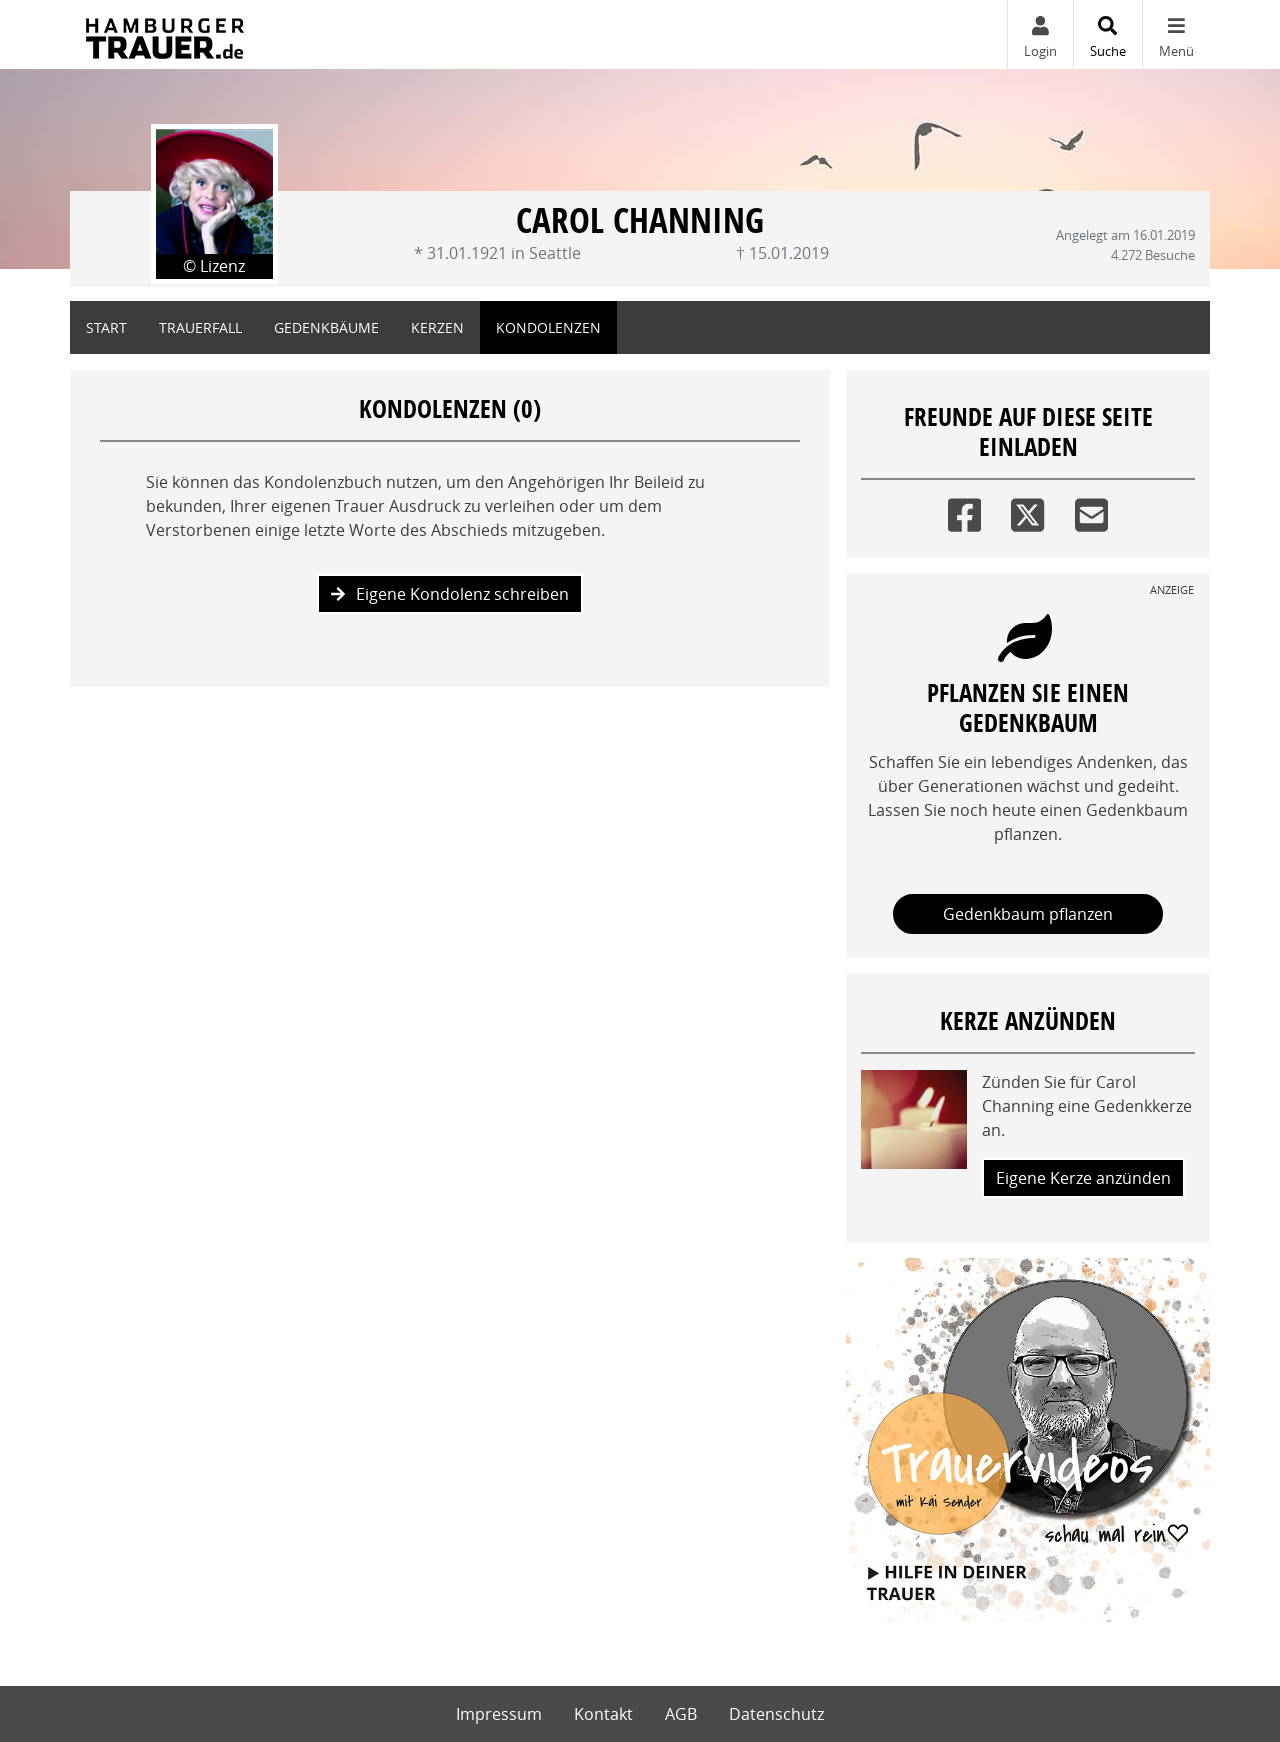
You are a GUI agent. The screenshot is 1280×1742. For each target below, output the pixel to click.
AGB (681, 1714)
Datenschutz (776, 1714)
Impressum (499, 1714)
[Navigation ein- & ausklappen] (1176, 34)
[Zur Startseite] (165, 34)
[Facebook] (964, 510)
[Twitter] (1027, 510)
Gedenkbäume (326, 327)
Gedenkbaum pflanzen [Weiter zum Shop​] (1028, 914)
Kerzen (437, 327)
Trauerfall (200, 327)
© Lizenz (214, 266)
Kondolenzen (548, 327)
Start (106, 327)
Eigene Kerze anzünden (1083, 1178)
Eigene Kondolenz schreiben (450, 594)
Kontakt (603, 1714)
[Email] (1091, 510)
